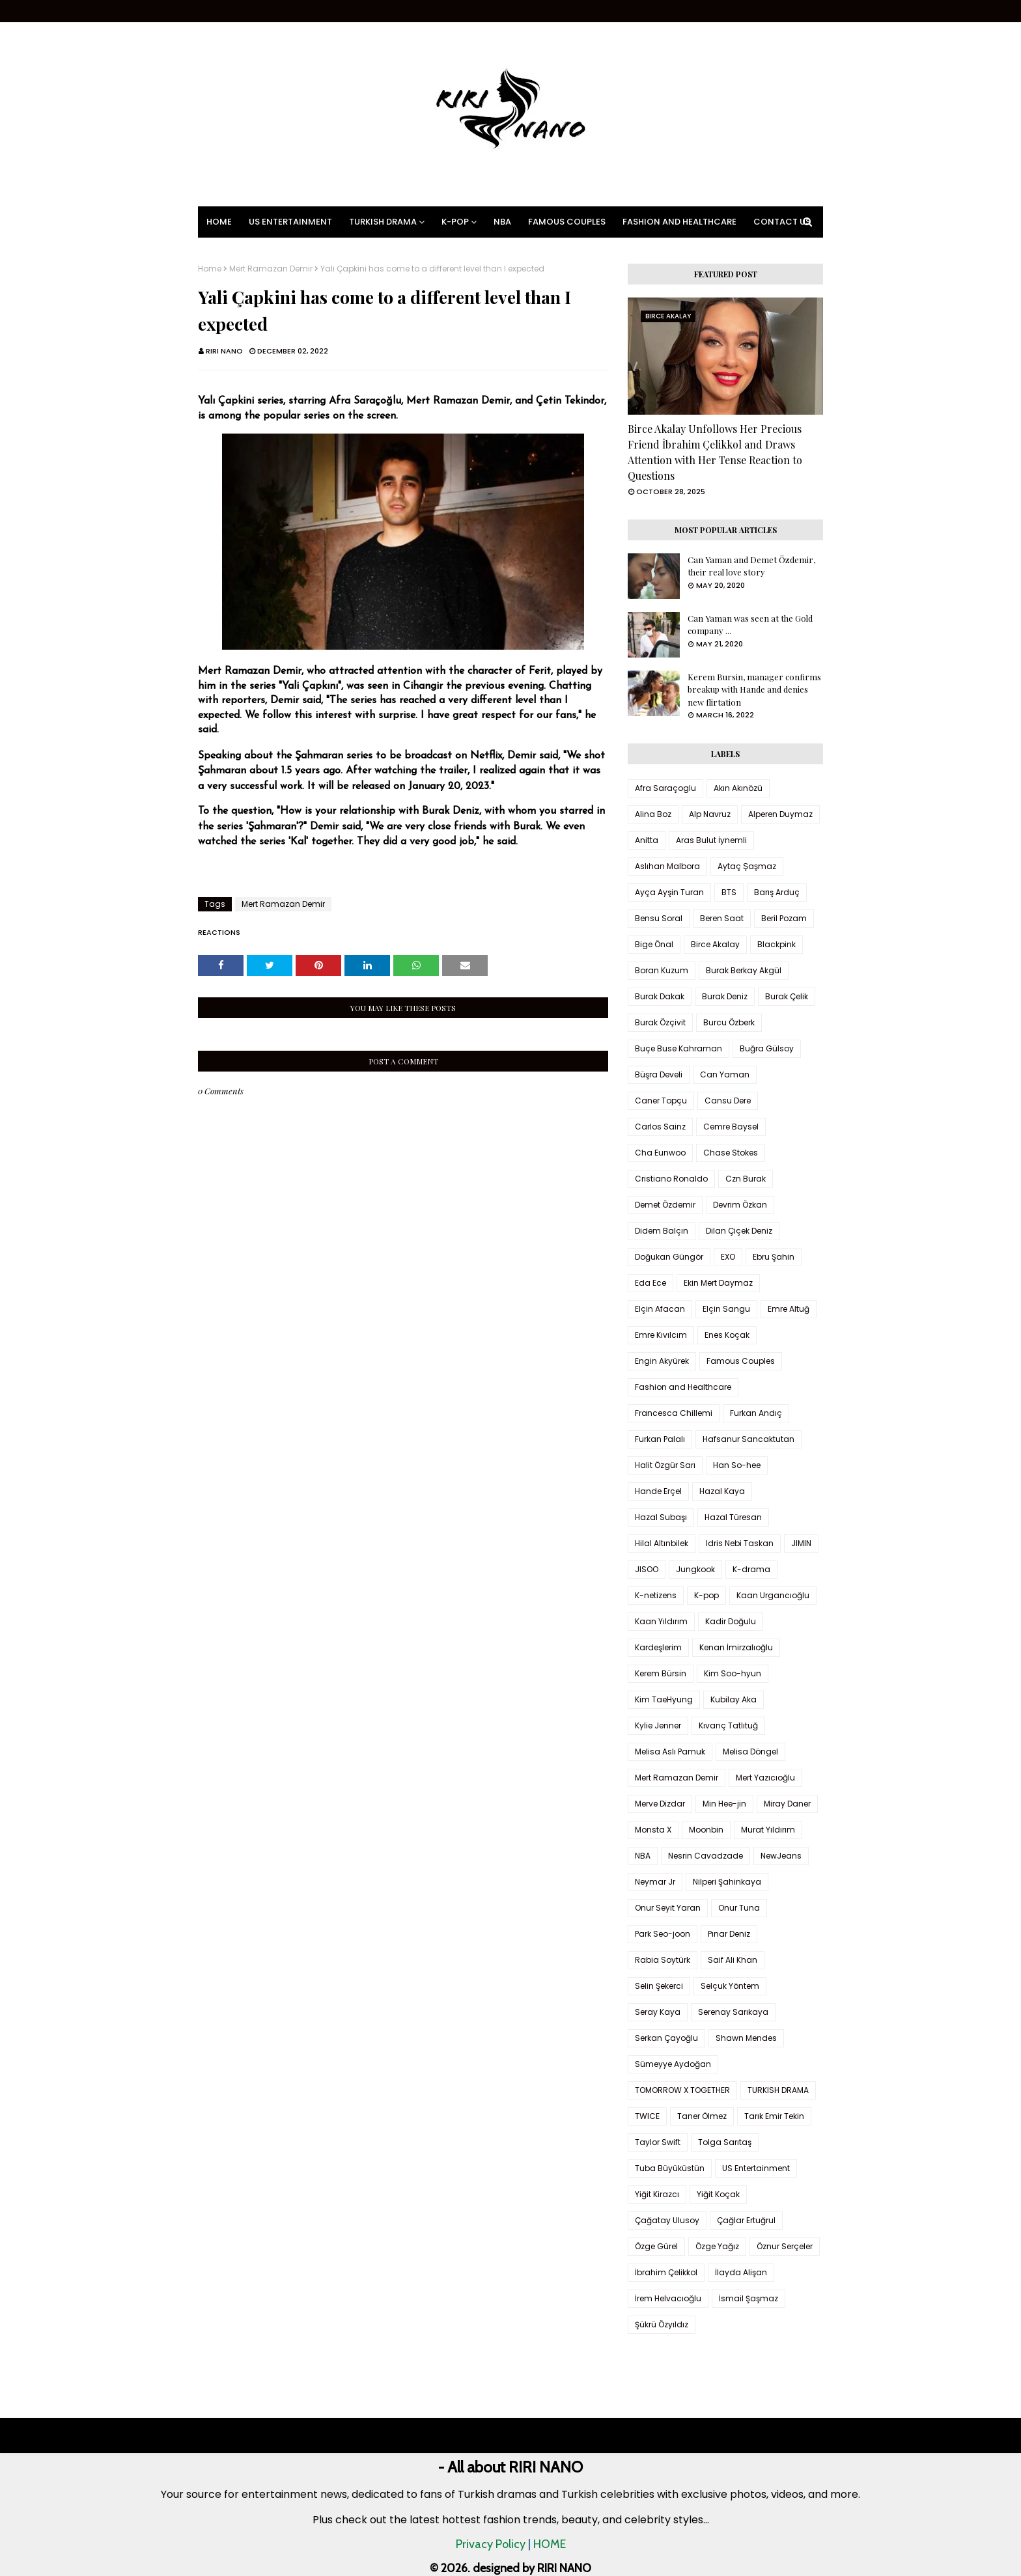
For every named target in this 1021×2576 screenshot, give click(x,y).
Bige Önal (654, 944)
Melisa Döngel (750, 1751)
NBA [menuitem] (502, 221)
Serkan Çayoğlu (666, 2037)
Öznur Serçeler (785, 2246)
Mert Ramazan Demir (271, 269)
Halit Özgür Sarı (665, 1465)
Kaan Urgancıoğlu (772, 1595)
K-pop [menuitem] (455, 221)
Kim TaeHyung (664, 1699)
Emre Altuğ (788, 1308)
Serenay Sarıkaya (733, 2011)
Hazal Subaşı (661, 1517)
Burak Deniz (725, 996)
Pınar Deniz (729, 1933)
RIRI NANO (224, 351)
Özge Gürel (656, 2246)
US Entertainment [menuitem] (290, 221)
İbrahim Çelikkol (666, 2272)
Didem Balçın (661, 1230)
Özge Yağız (717, 2246)
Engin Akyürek (662, 1360)
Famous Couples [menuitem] (567, 221)
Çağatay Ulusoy (667, 2220)
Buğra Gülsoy (767, 1048)
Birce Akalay (715, 944)
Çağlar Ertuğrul (746, 2220)
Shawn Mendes (746, 2037)
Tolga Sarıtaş (724, 2142)
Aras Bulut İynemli (711, 840)
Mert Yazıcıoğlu (765, 1777)
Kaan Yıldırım (661, 1621)
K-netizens (656, 1595)
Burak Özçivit (660, 1022)
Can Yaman (724, 1074)
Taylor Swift (657, 2142)
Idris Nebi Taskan (740, 1543)
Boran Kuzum (661, 970)
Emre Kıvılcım (661, 1334)
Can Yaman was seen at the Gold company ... (750, 625)
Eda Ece (650, 1282)
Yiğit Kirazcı (657, 2194)
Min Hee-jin (724, 1803)
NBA (642, 1855)
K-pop (706, 1595)
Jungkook (695, 1569)
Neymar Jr (655, 1881)
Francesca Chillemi (673, 1413)
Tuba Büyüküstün (670, 2168)
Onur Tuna (739, 1907)
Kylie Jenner (658, 1725)
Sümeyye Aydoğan (673, 2064)
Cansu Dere (728, 1100)
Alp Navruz (710, 814)
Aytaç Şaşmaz (747, 866)
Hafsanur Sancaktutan (748, 1439)
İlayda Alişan (741, 2272)
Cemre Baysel (731, 1126)
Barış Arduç (777, 892)
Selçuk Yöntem (730, 1985)
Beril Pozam (784, 918)
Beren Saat (722, 918)
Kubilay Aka (733, 1699)
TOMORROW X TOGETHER (682, 2090)
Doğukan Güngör (669, 1256)
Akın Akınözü (738, 788)
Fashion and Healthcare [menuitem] (679, 221)
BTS (728, 892)
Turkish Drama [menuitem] (383, 221)
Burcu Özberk (729, 1022)
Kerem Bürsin (660, 1673)
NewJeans (781, 1855)
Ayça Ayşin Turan (669, 892)
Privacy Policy (490, 2544)
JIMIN (801, 1543)
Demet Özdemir (665, 1204)
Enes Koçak (727, 1334)
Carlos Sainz (660, 1126)
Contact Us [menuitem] (782, 221)
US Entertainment (756, 2168)
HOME (549, 2544)
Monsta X (653, 1829)
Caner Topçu (661, 1100)
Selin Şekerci (659, 1985)
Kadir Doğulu (730, 1621)
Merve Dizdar (660, 1803)
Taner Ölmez (702, 2116)
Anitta (646, 840)
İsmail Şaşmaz (748, 2298)
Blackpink (776, 944)
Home (209, 269)
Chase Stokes (730, 1152)
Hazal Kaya (722, 1491)
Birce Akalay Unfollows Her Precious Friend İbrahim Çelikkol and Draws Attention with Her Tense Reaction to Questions (715, 452)
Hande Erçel (658, 1491)
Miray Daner (787, 1803)
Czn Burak (745, 1178)
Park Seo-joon (662, 1933)
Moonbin (706, 1829)
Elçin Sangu (726, 1308)
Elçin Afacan (660, 1308)
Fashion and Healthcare (683, 1386)
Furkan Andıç (756, 1413)
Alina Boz (653, 814)
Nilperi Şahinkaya (727, 1881)
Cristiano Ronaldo (671, 1178)
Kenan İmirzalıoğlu (736, 1647)
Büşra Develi (658, 1074)
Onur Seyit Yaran (668, 1907)
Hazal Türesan (733, 1517)
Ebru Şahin (773, 1256)
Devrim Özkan (740, 1204)
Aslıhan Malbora (667, 866)
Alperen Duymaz (780, 814)
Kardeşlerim (658, 1647)
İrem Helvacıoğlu (668, 2298)
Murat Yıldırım (768, 1829)
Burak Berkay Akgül (743, 970)
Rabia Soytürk (662, 1959)
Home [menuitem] (219, 221)
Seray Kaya (657, 2011)
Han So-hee (737, 1465)
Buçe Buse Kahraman (678, 1048)
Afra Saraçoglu (665, 788)
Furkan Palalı (660, 1439)
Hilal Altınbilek (661, 1543)
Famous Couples (740, 1360)
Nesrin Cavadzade (705, 1855)
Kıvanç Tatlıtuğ (728, 1725)
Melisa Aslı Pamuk (670, 1751)
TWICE (647, 2116)
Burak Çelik (786, 996)
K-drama (751, 1569)
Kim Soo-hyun (732, 1673)
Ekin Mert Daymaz (718, 1282)
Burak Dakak (659, 996)
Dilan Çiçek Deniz (739, 1230)
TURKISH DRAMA (778, 2090)
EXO (728, 1256)
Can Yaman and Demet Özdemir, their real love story (751, 566)
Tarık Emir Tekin (774, 2116)
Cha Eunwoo (660, 1152)
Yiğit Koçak (718, 2194)
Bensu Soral (658, 918)
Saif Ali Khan (732, 1959)
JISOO (646, 1569)
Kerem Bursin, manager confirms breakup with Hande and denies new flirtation (754, 689)
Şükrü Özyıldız (661, 2324)
